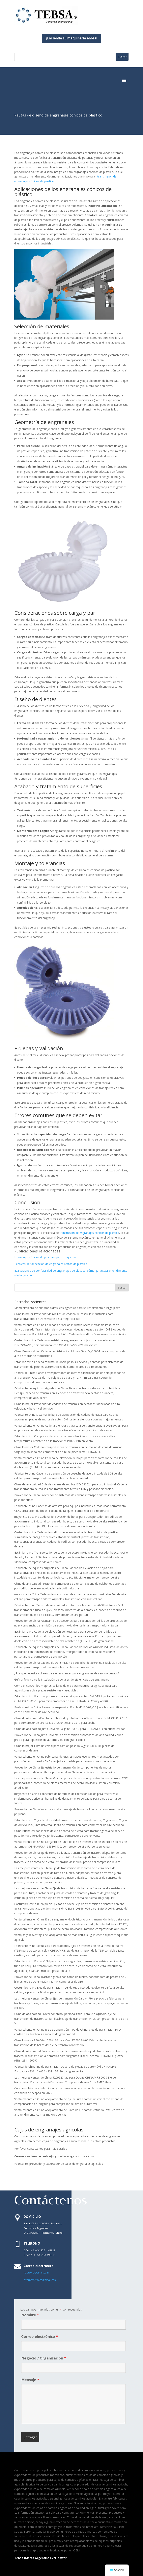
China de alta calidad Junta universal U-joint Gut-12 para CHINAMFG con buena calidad (69, 1729)
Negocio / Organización (43, 2358)
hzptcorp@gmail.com (36, 2272)
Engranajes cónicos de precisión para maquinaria (45, 1257)
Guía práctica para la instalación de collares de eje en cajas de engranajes (61, 1679)
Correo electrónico (39, 2336)
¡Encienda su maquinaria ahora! (71, 38)
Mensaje (30, 2379)
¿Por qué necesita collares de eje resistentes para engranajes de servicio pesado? (66, 1673)
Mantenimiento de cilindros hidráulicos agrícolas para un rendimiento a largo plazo (67, 1308)
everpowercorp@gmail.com (40, 2280)
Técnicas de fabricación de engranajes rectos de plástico (50, 1264)
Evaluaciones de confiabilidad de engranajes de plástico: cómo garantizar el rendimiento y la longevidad (71, 1273)
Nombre (30, 2315)
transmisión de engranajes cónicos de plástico (89, 1233)
